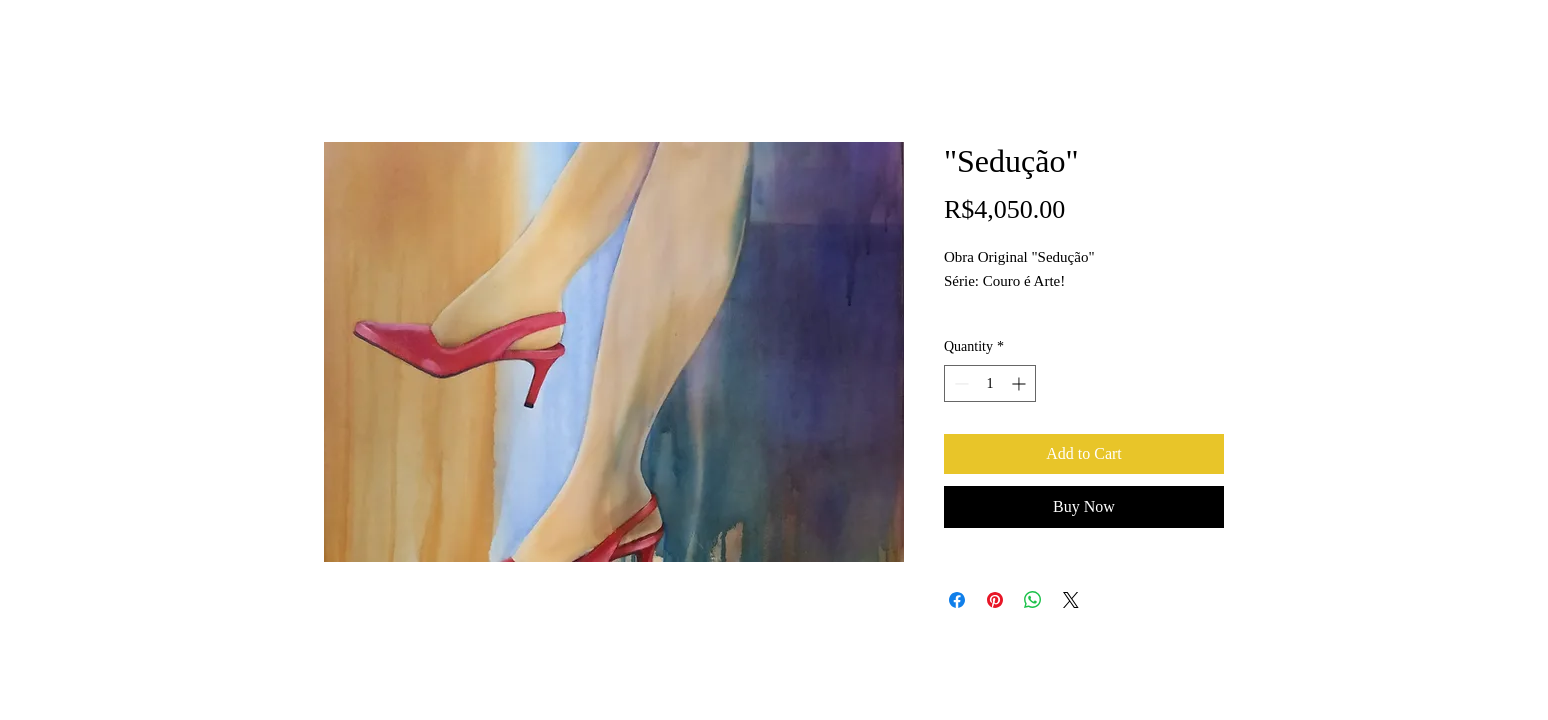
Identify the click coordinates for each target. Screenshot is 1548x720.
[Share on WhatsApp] (1033, 600)
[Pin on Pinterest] (995, 600)
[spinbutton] (990, 383)
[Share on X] (1071, 600)
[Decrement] (959, 383)
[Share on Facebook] (957, 600)
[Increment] (1020, 383)
